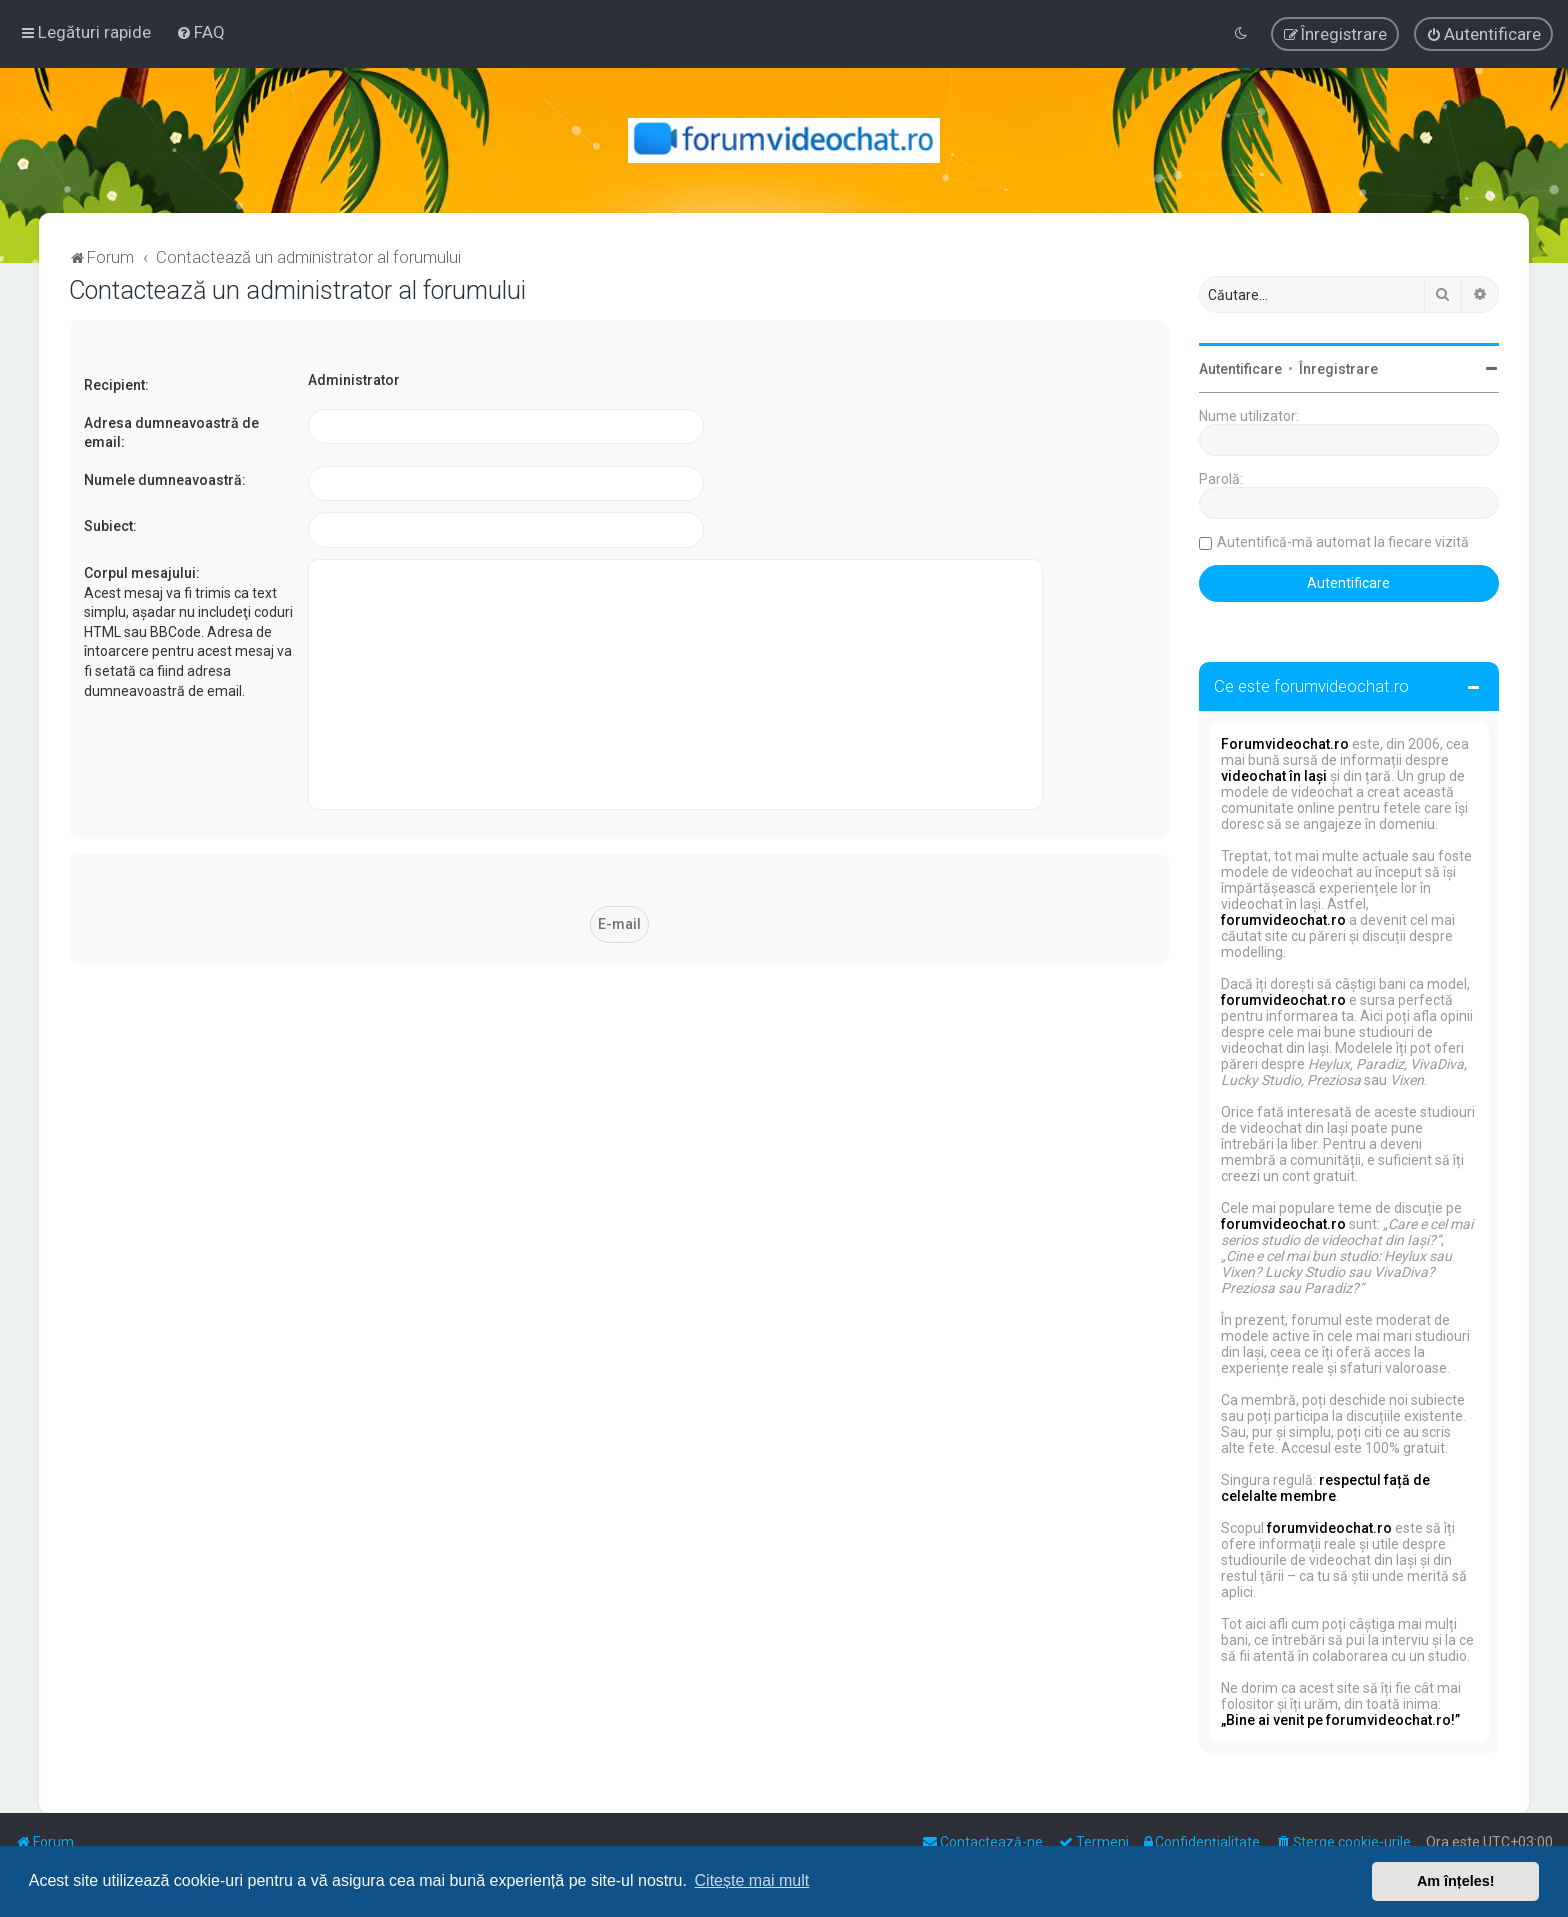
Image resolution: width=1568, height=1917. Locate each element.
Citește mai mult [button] (752, 1880)
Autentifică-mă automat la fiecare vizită (1343, 542)
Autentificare (1240, 369)
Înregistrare (1338, 369)
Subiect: (110, 526)
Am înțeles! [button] (1456, 1881)
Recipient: (116, 385)
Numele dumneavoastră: (165, 480)
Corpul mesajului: (142, 573)
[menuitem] (200, 32)
